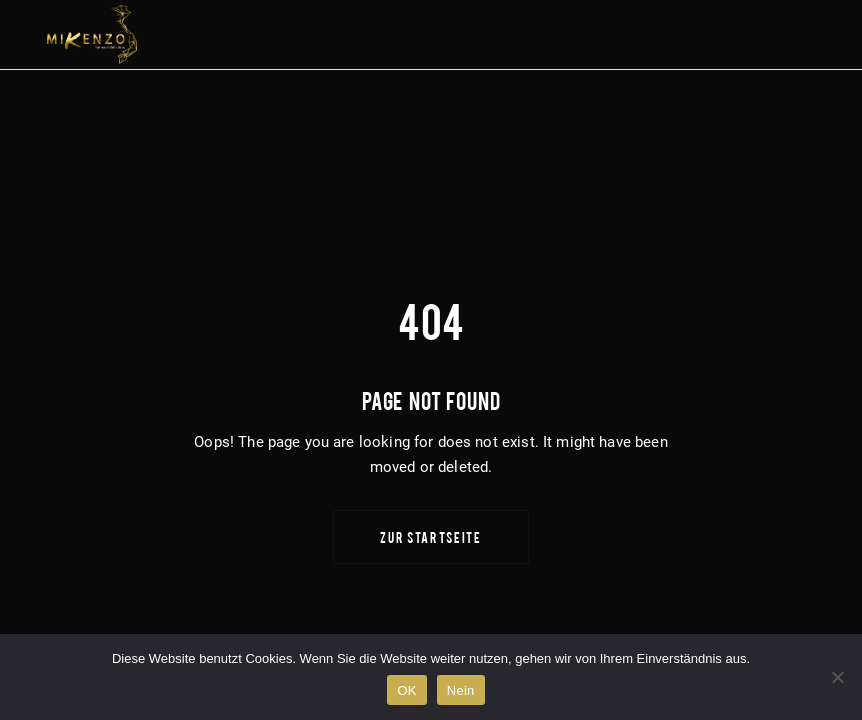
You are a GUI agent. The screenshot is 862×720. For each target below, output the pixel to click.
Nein (461, 690)
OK (406, 690)
